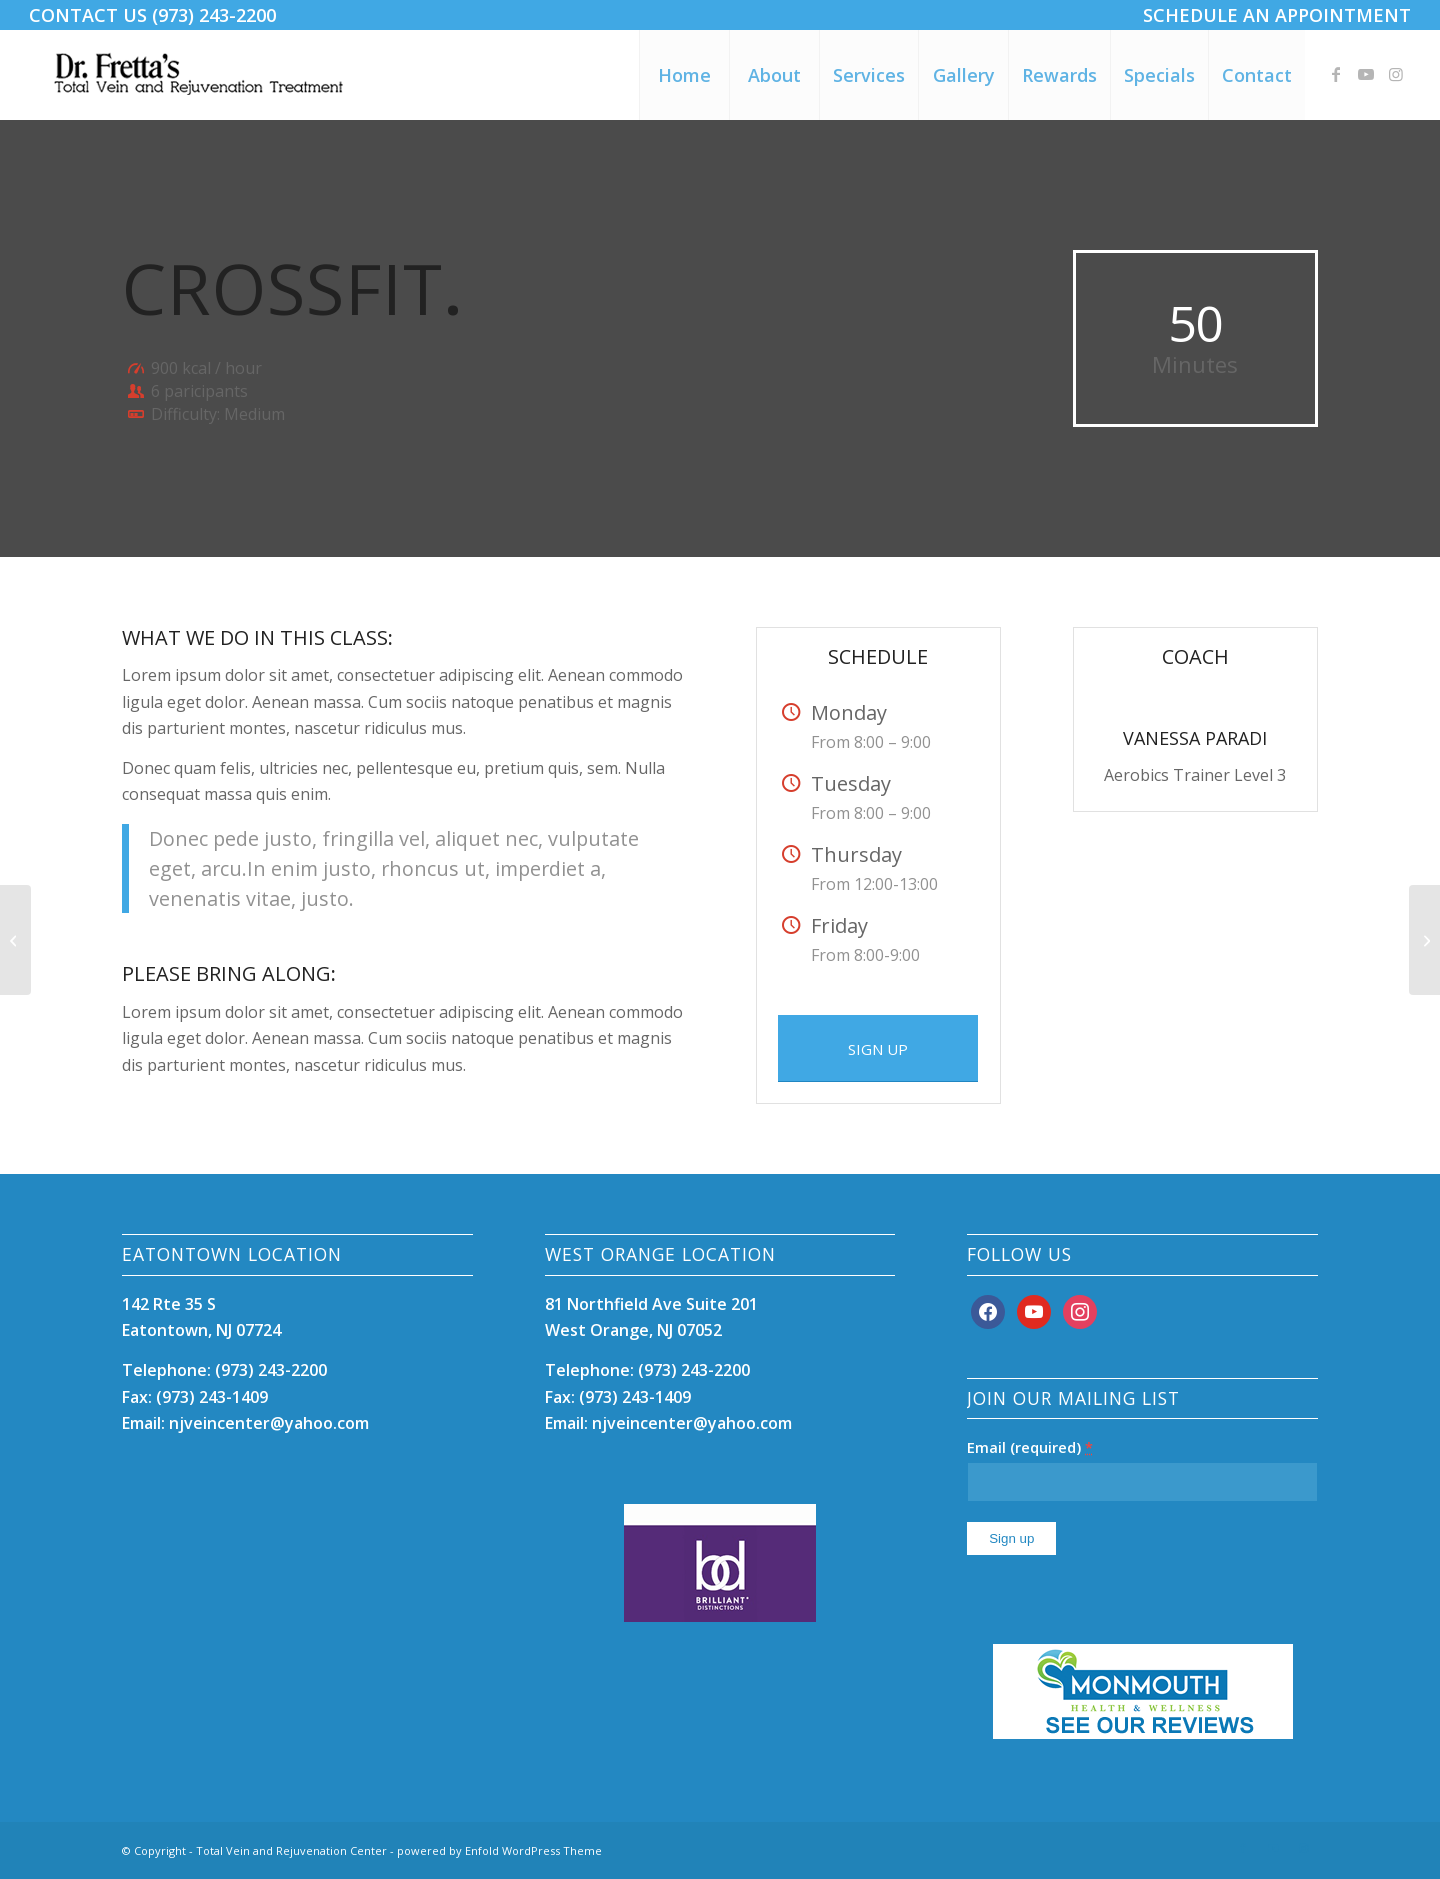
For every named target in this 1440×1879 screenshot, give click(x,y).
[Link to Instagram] (1396, 74)
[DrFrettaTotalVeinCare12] (202, 75)
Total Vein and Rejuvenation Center (291, 1850)
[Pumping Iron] (1424, 940)
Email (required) (1030, 1447)
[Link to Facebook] (1336, 74)
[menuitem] (1272, 15)
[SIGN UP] (878, 1048)
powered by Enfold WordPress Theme (499, 1850)
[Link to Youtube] (1366, 74)
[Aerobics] (15, 940)
